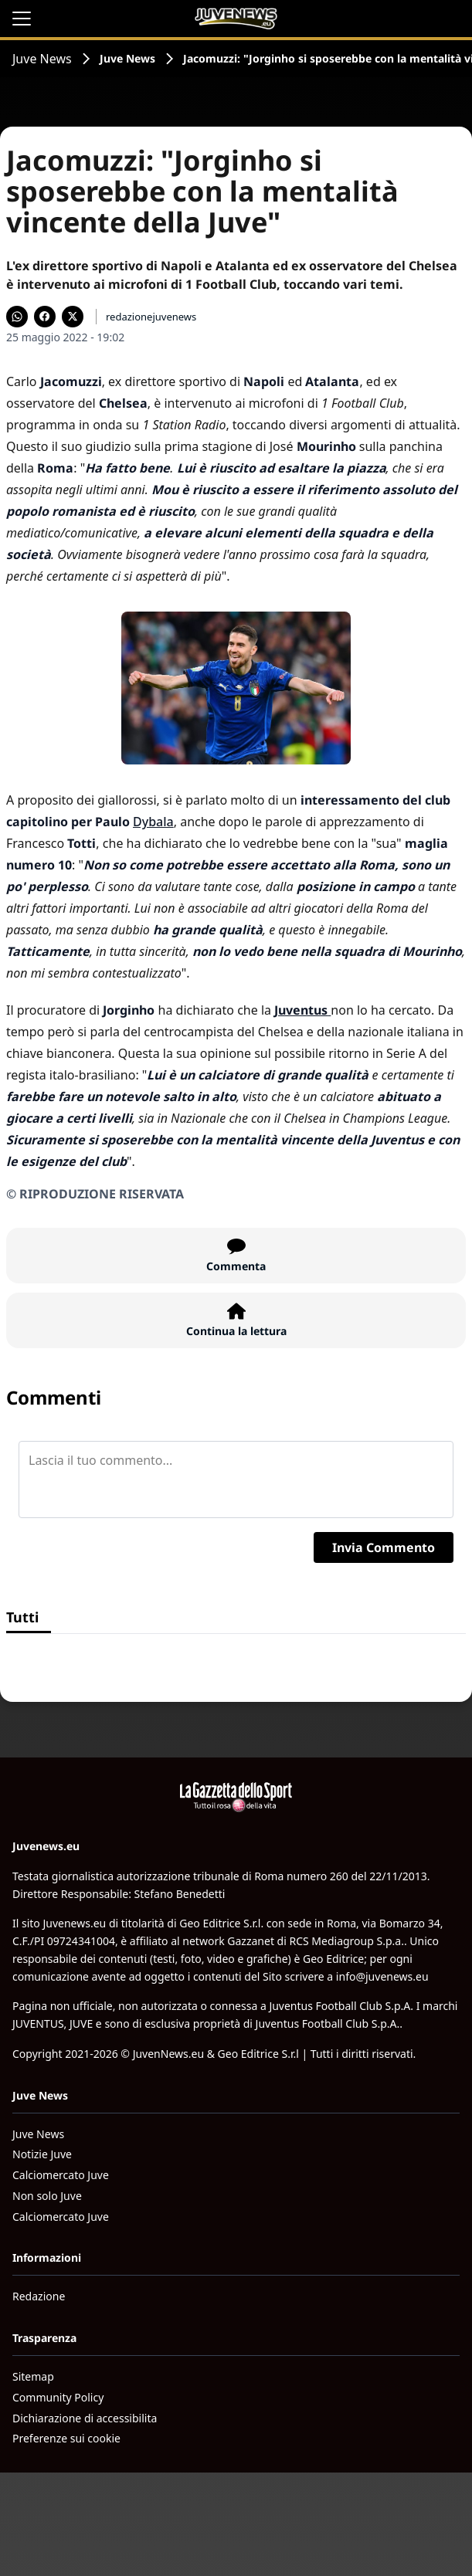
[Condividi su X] (72, 316)
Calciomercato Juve (60, 2175)
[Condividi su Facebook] (45, 316)
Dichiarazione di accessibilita (84, 2418)
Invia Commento (383, 1547)
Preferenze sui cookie (66, 2438)
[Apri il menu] (21, 18)
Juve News (42, 58)
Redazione (38, 2296)
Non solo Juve (47, 2195)
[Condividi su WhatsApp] (17, 316)
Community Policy (58, 2397)
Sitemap (33, 2376)
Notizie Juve (42, 2154)
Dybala (153, 821)
